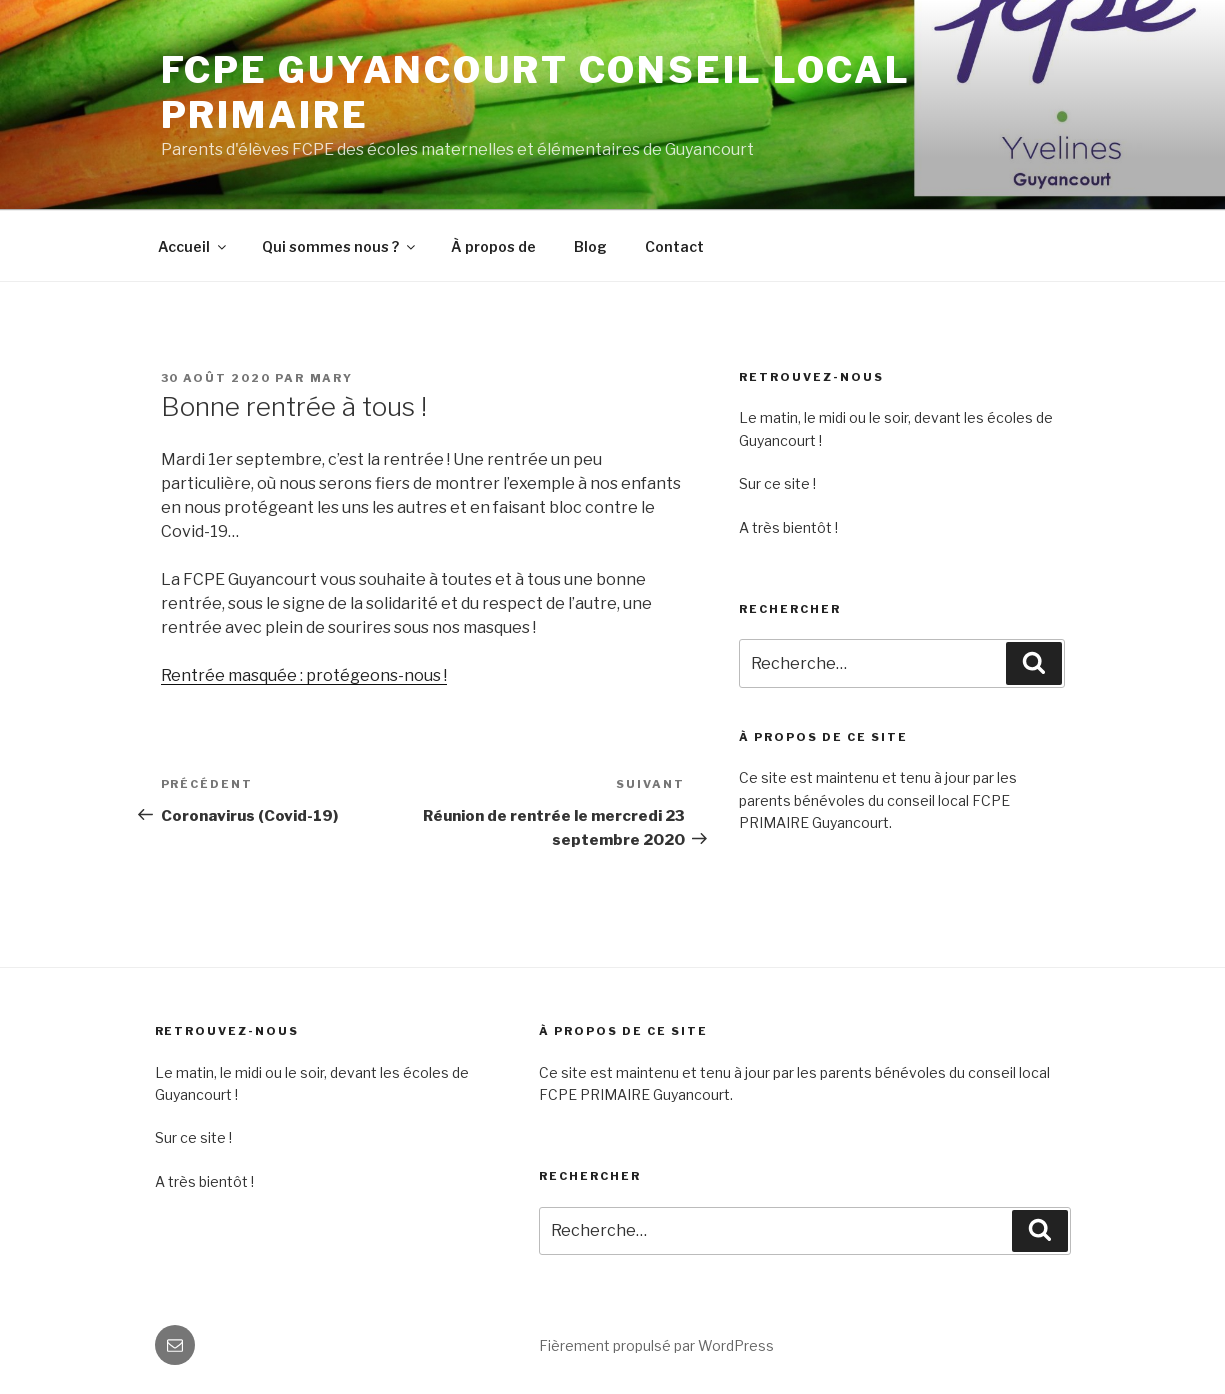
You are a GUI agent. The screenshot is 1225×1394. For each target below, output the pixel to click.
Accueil (193, 246)
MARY (332, 378)
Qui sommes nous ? (340, 246)
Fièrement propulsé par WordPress (656, 1345)
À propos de (493, 246)
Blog (590, 246)
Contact (674, 246)
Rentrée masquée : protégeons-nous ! (304, 675)
